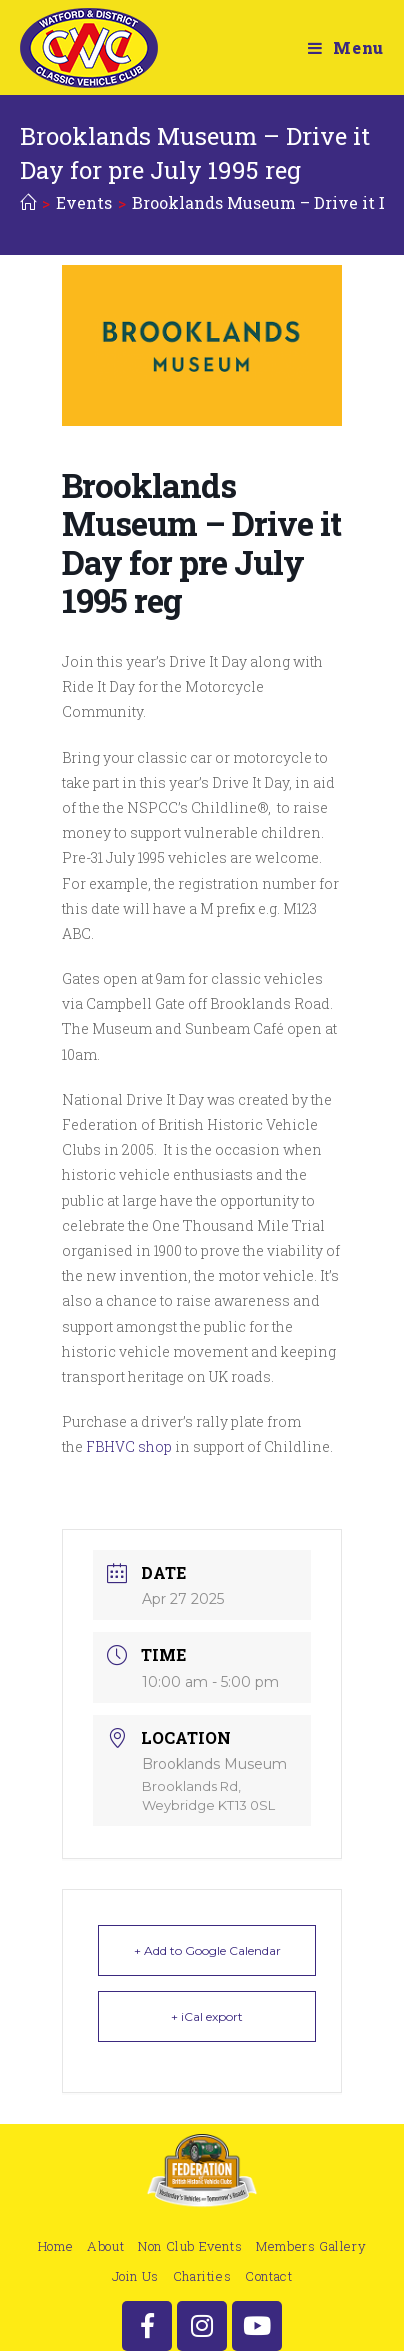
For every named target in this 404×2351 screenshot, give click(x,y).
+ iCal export (207, 2016)
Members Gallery (311, 2246)
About (105, 2246)
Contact (268, 2276)
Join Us (135, 2276)
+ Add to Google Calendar (207, 1950)
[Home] (28, 202)
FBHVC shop (129, 1446)
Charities (202, 2276)
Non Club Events (190, 2246)
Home (55, 2246)
